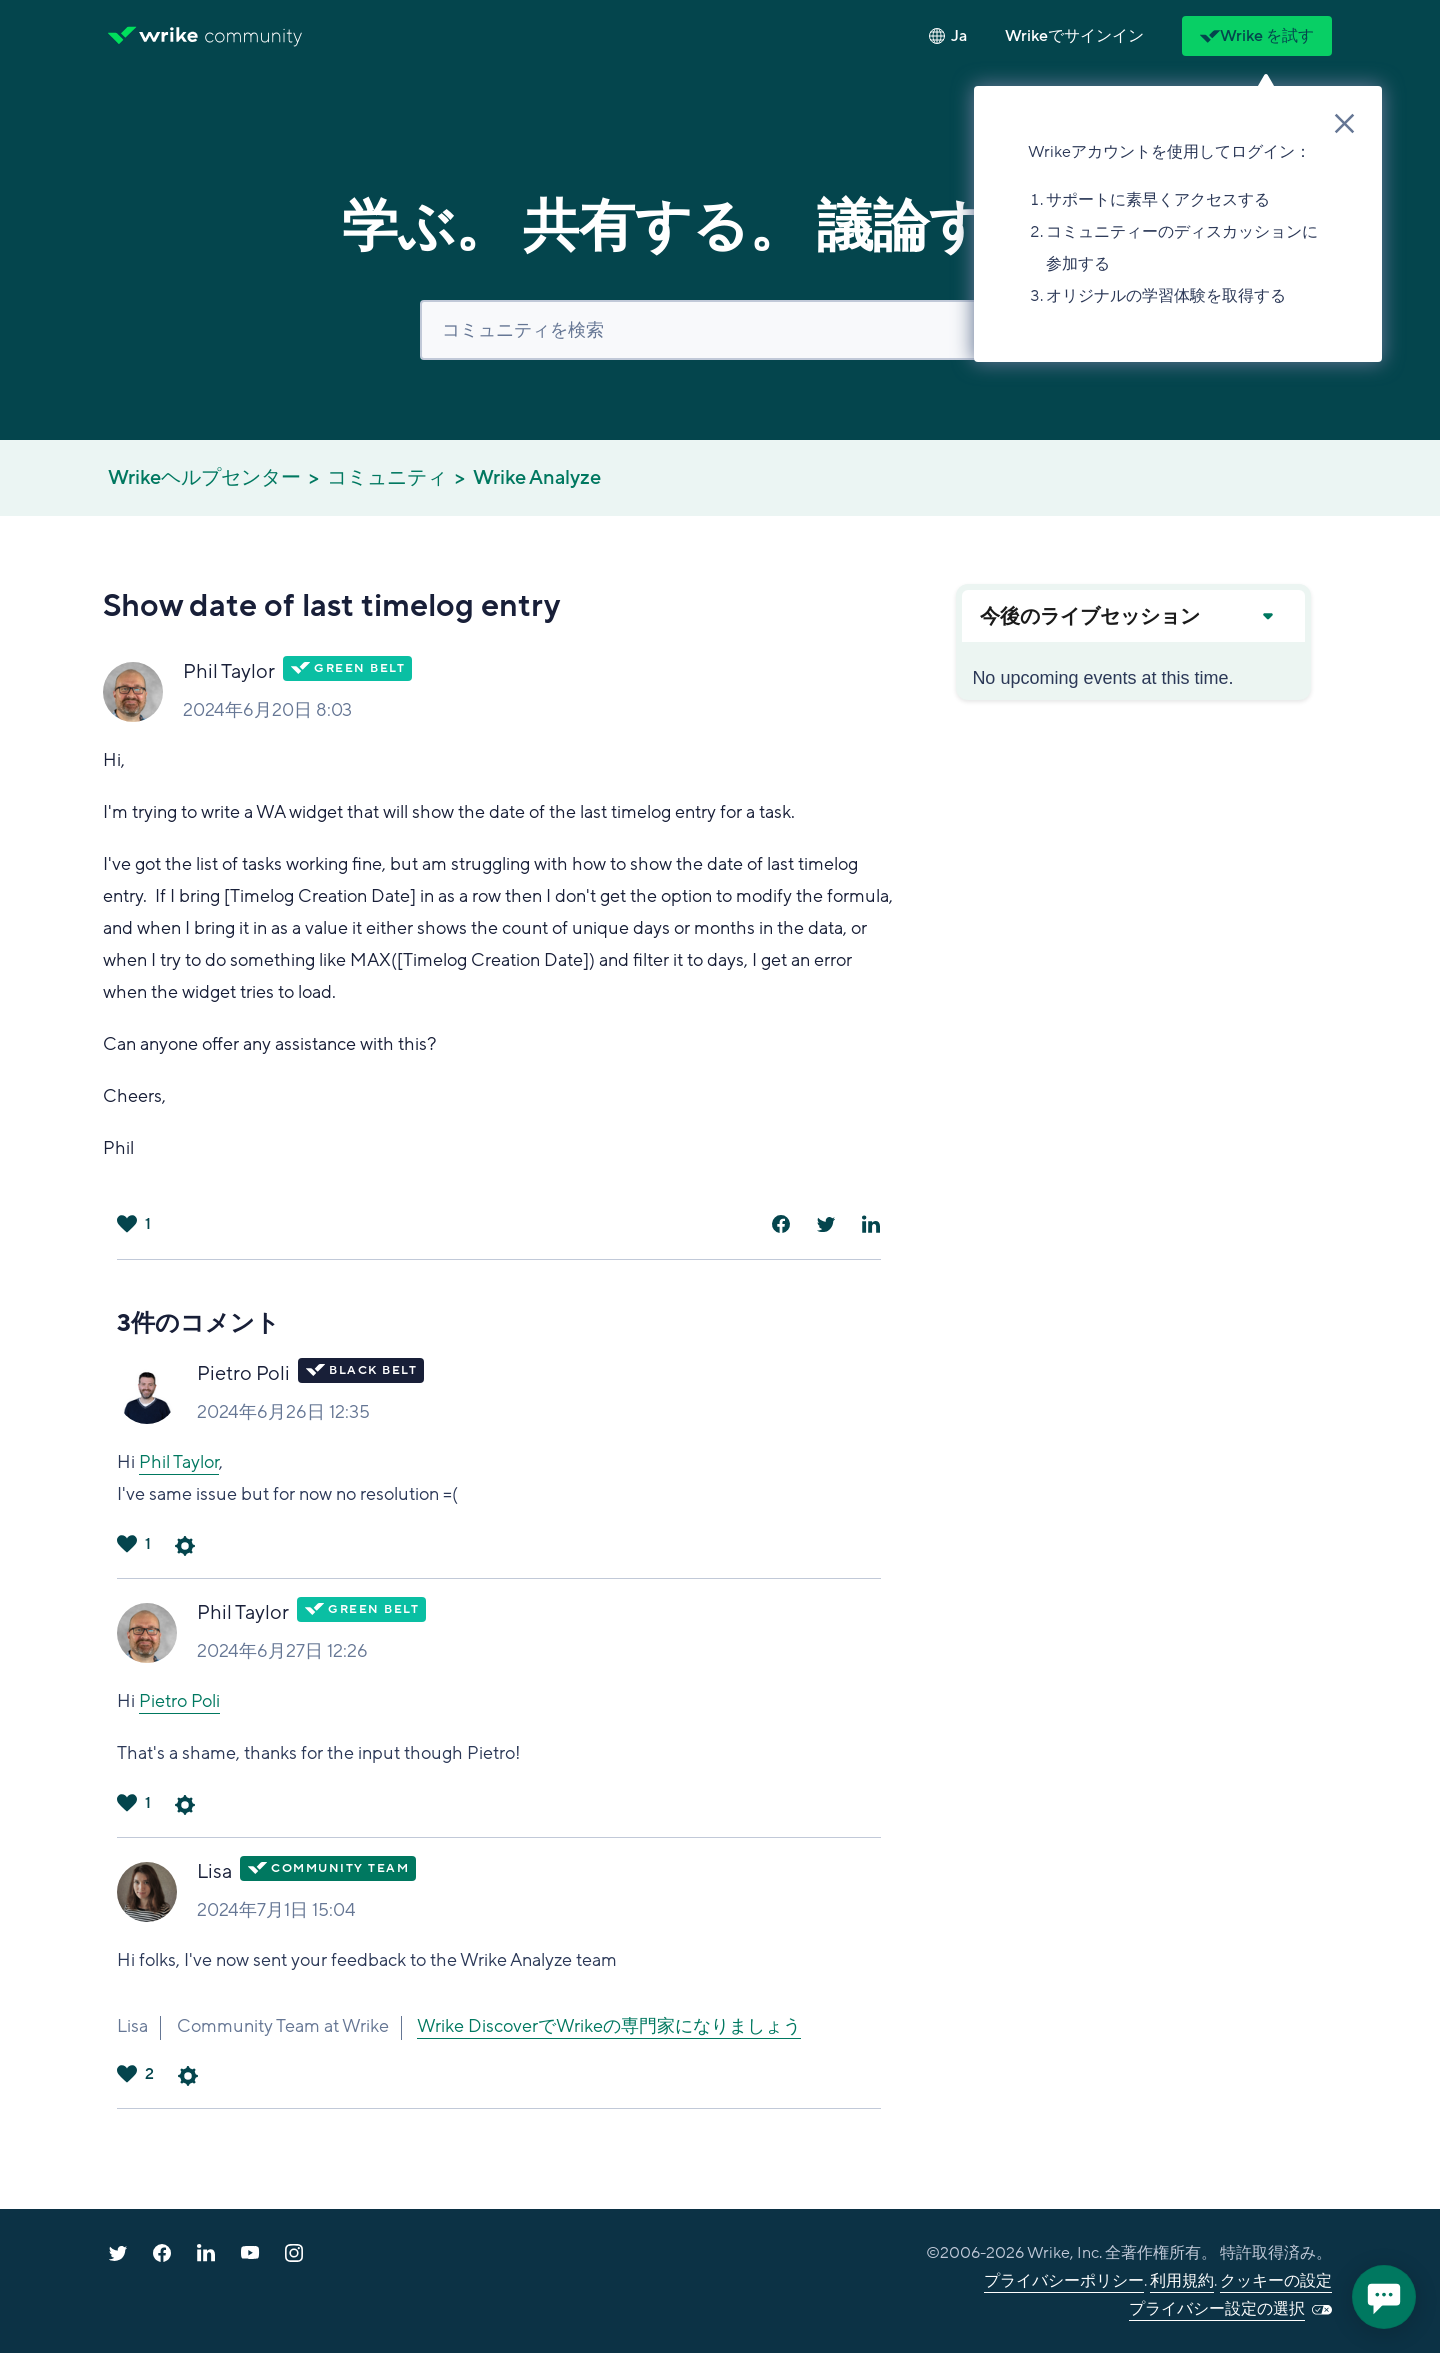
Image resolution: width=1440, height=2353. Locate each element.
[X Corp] (826, 1224)
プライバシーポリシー (1064, 2281)
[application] (1384, 2297)
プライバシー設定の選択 (1217, 2309)
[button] (1074, 36)
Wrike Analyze (537, 478)
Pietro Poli (243, 1374)
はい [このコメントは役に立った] (127, 1544)
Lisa (214, 1872)
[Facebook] (781, 1224)
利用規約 (1182, 2281)
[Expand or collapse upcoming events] (1267, 616)
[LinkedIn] (871, 1224)
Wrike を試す (1257, 36)
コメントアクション (185, 1546)
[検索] (720, 330)
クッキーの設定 (1276, 2281)
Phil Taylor (229, 672)
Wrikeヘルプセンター (204, 478)
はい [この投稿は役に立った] (127, 1224)
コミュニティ (387, 478)
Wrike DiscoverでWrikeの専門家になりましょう (609, 2026)
